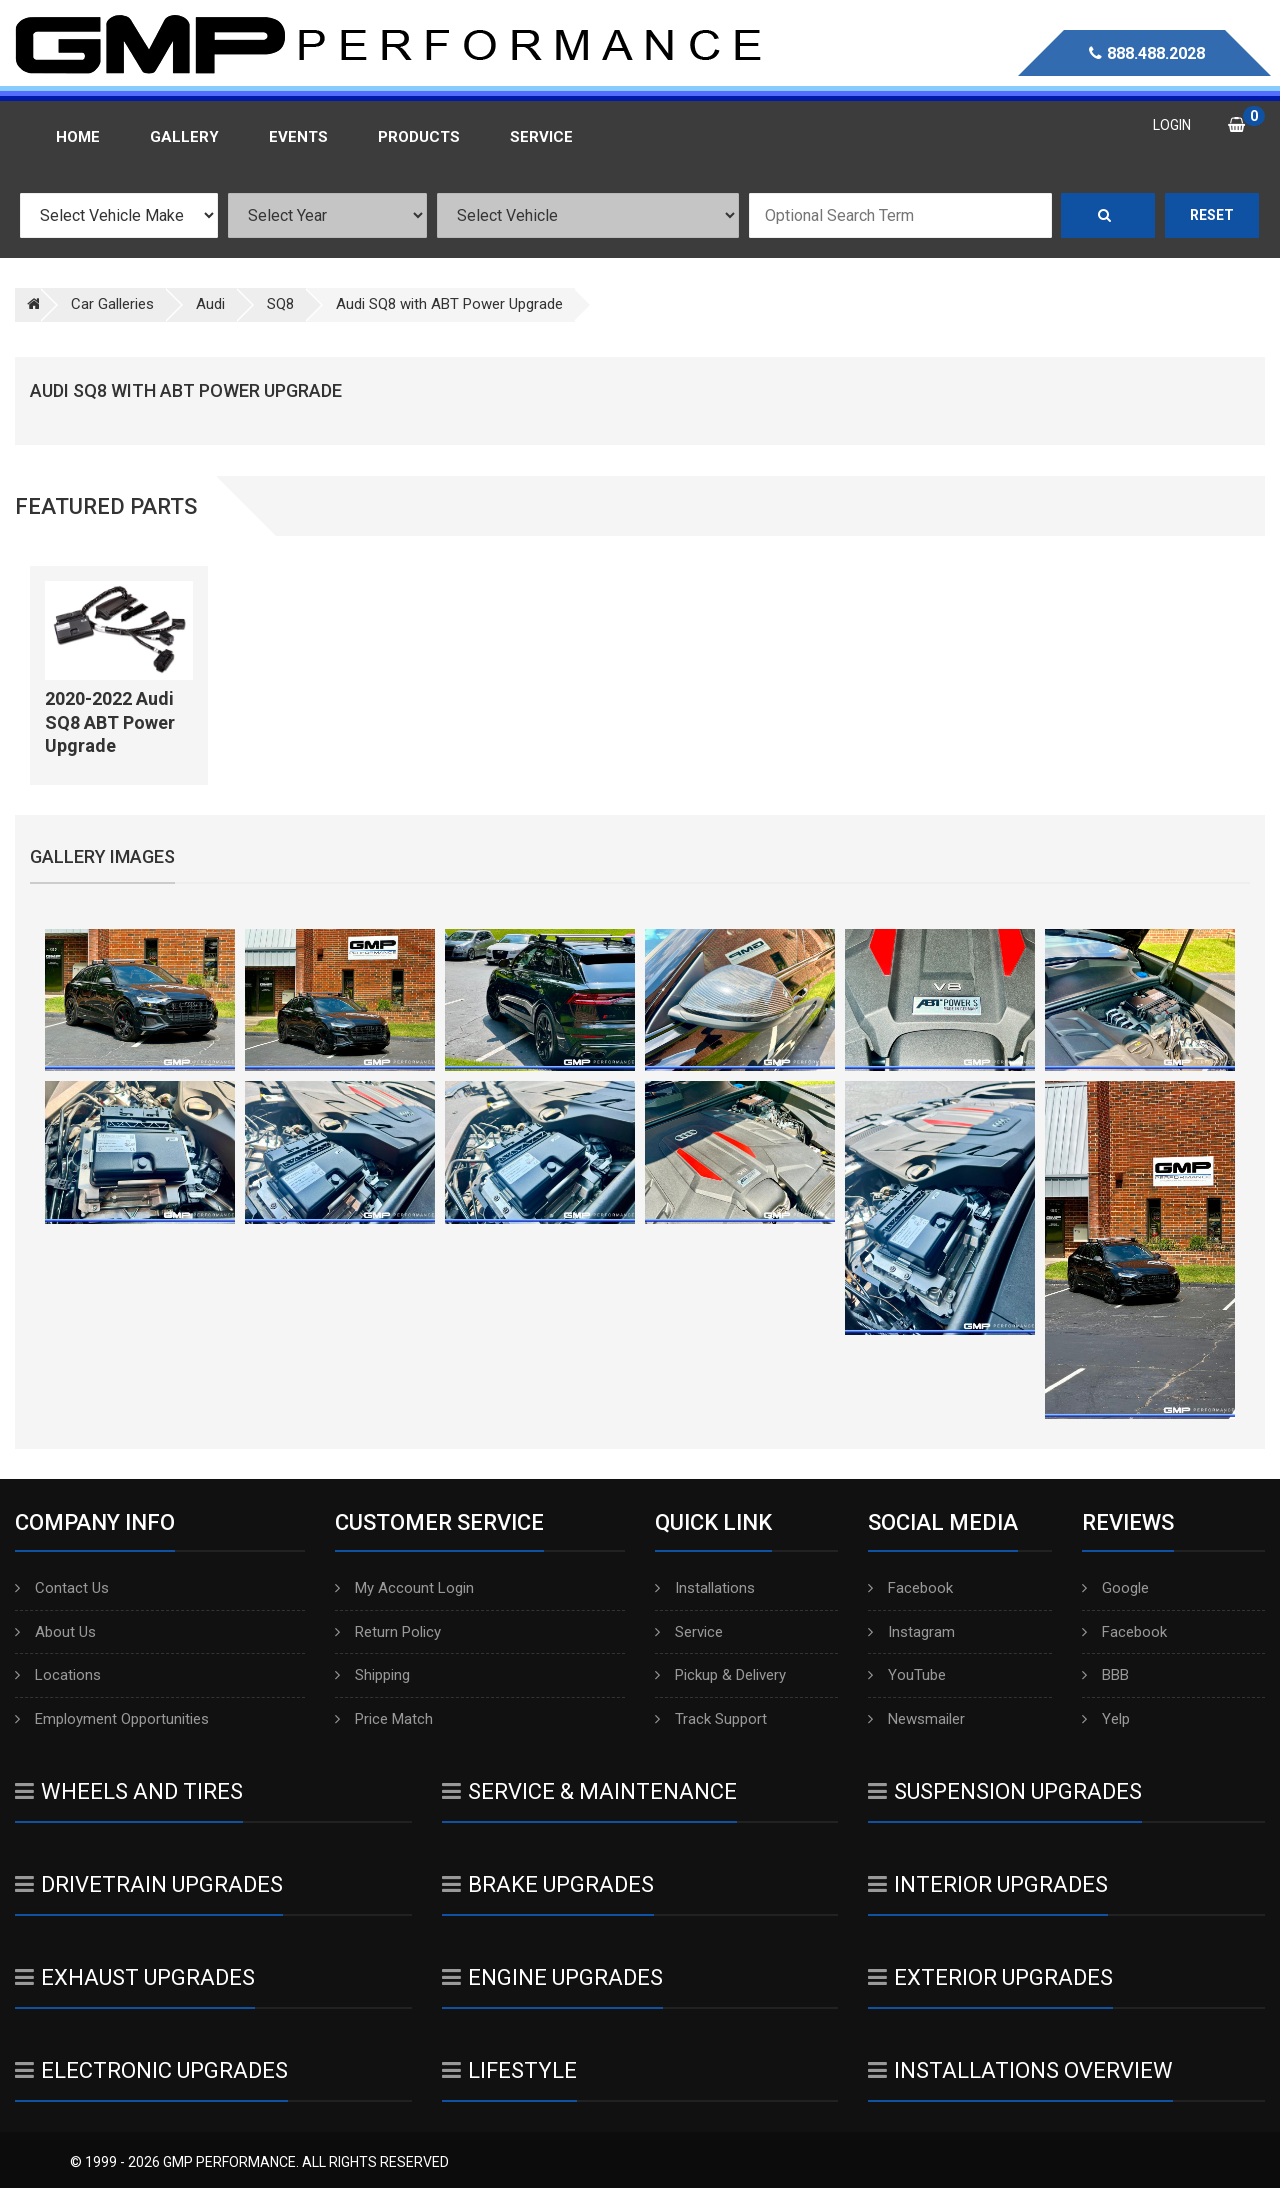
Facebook (910, 1588)
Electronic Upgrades (151, 2070)
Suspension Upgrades (1005, 1791)
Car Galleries (112, 304)
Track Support (711, 1719)
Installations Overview (1020, 2070)
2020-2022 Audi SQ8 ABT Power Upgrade (110, 722)
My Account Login (404, 1588)
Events (298, 137)
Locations (58, 1675)
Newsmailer (916, 1719)
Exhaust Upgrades (135, 1977)
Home (78, 137)
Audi (210, 304)
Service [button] (541, 137)
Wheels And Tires (129, 1791)
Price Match (384, 1719)
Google (1115, 1588)
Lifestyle (509, 2070)
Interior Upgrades (988, 1884)
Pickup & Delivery (720, 1675)
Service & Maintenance (589, 1791)
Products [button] (419, 137)
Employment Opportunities (112, 1719)
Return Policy (388, 1632)
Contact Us (62, 1588)
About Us (55, 1632)
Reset (1212, 215)
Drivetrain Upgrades (149, 1884)
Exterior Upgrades (990, 1977)
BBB (1105, 1675)
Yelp (1106, 1719)
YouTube (907, 1675)
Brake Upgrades (548, 1884)
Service (689, 1632)
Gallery (184, 137)
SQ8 (280, 304)
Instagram (911, 1632)
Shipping (372, 1675)
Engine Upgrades (552, 1977)
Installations (705, 1588)
